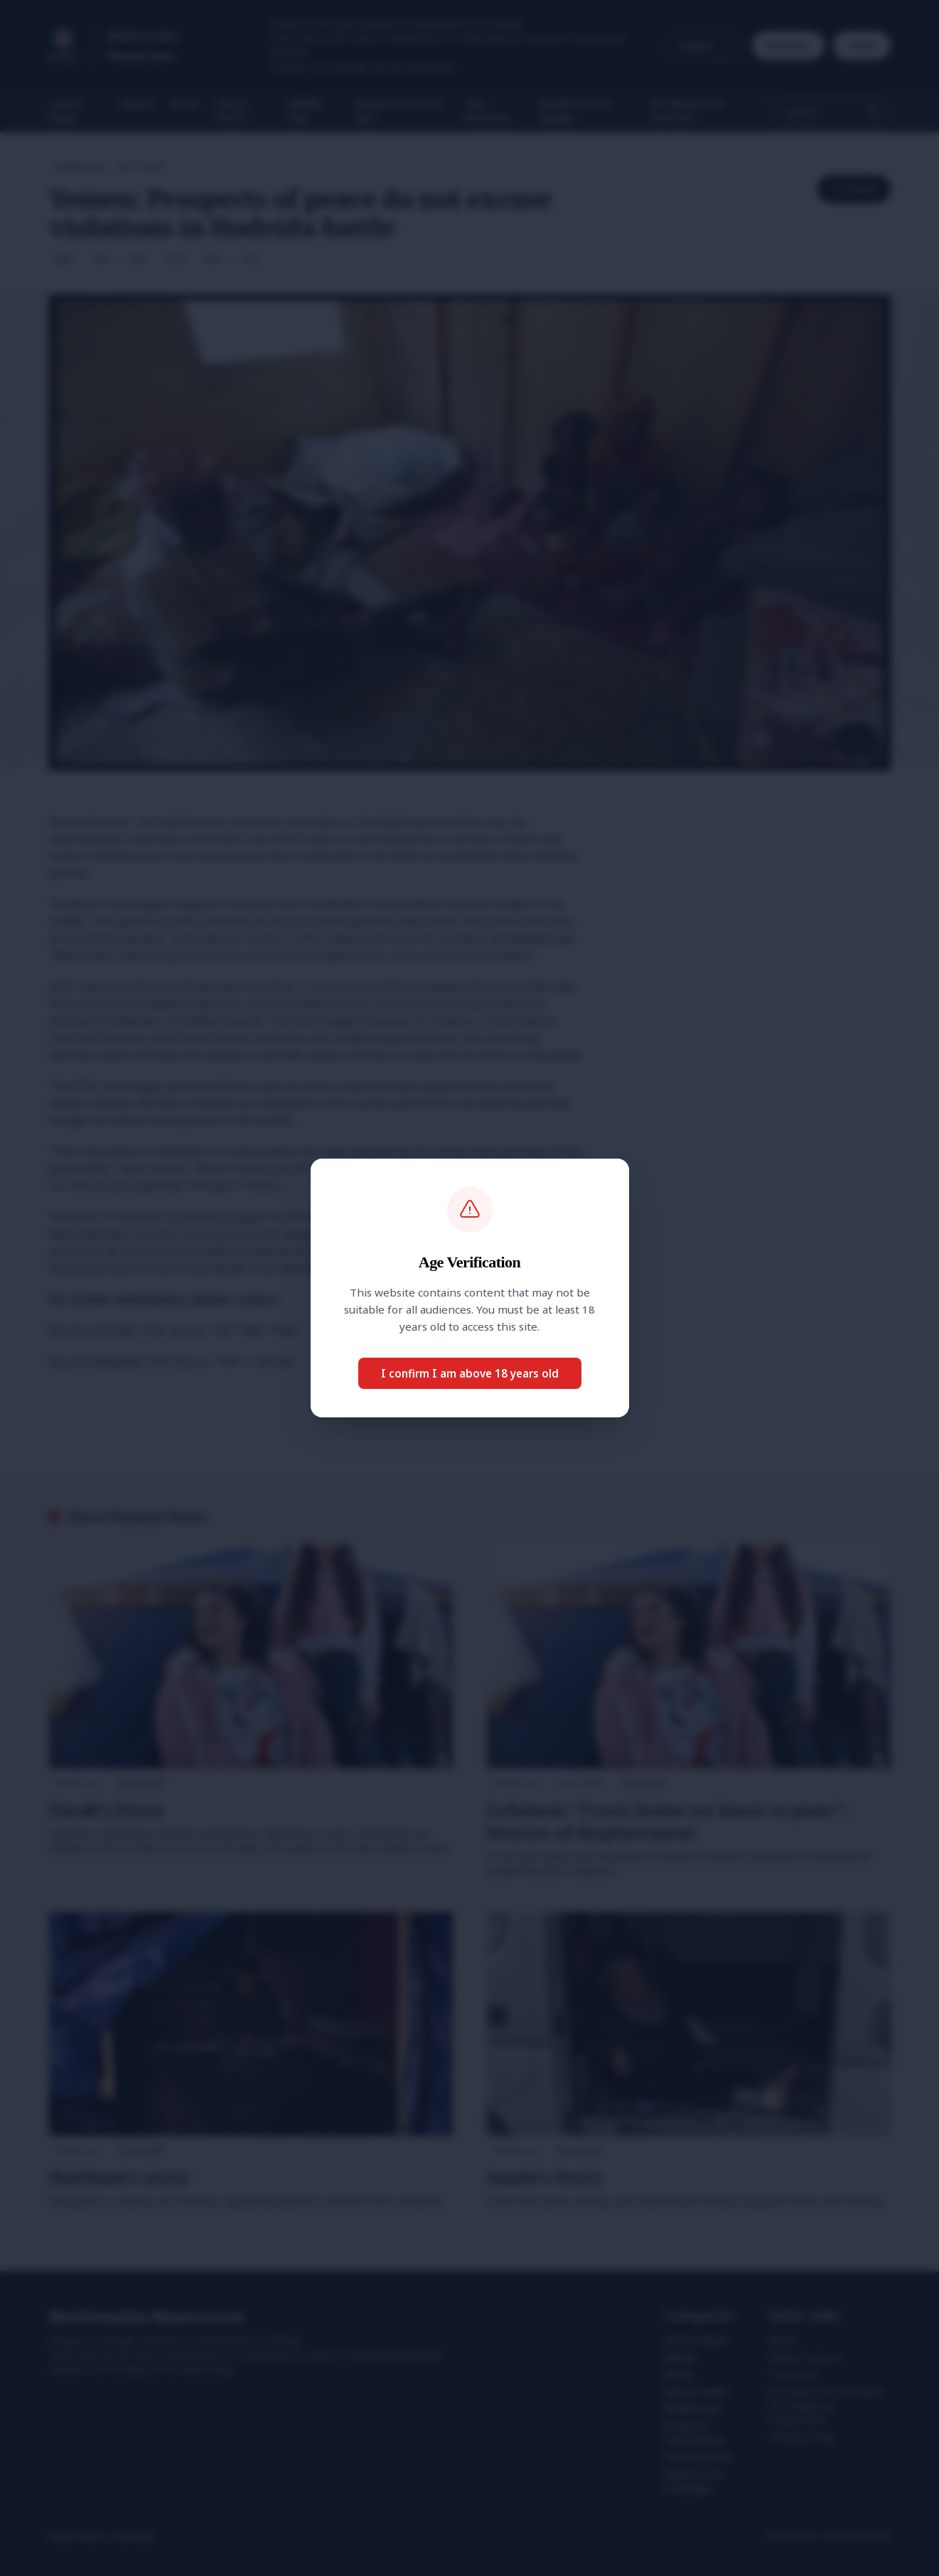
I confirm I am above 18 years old (470, 1373)
